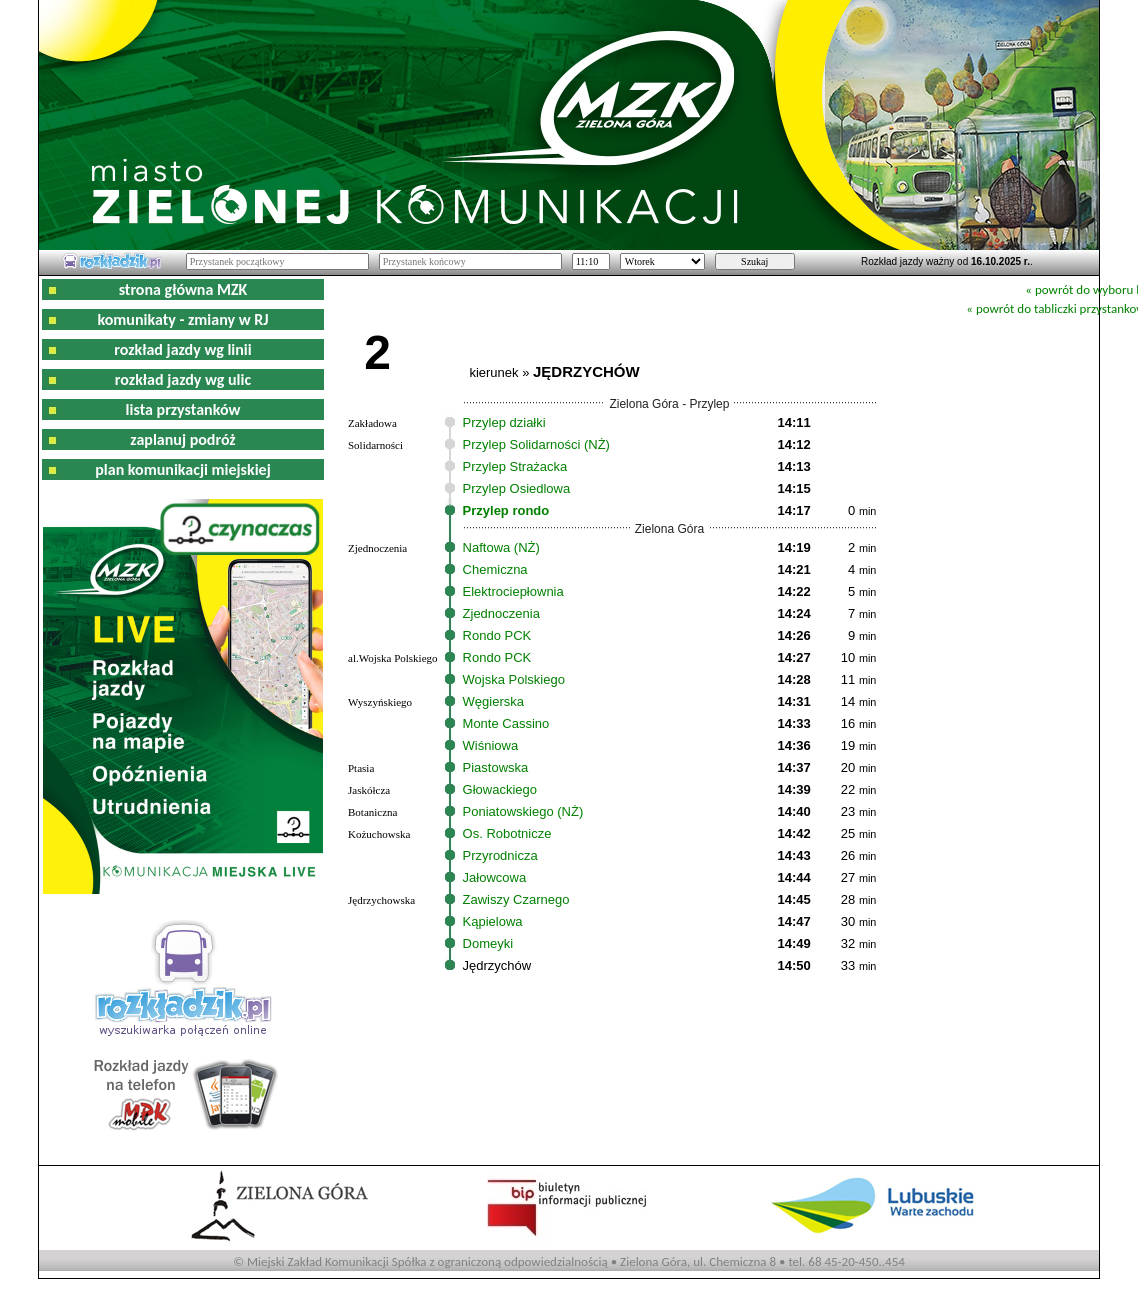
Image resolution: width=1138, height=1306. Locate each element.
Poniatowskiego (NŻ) (523, 811)
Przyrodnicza (500, 855)
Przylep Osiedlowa (517, 488)
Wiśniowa (491, 745)
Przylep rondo (506, 510)
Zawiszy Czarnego (516, 899)
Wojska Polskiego (514, 679)
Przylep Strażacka (515, 466)
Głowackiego (500, 789)
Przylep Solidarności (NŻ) (536, 444)
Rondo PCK (497, 635)
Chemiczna (495, 569)
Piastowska (496, 767)
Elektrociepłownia (513, 591)
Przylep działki (504, 422)
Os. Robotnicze (507, 833)
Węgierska (493, 701)
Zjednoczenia (501, 613)
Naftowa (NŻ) (501, 547)
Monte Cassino (506, 723)
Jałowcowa (495, 877)
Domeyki (488, 943)
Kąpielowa (493, 921)
